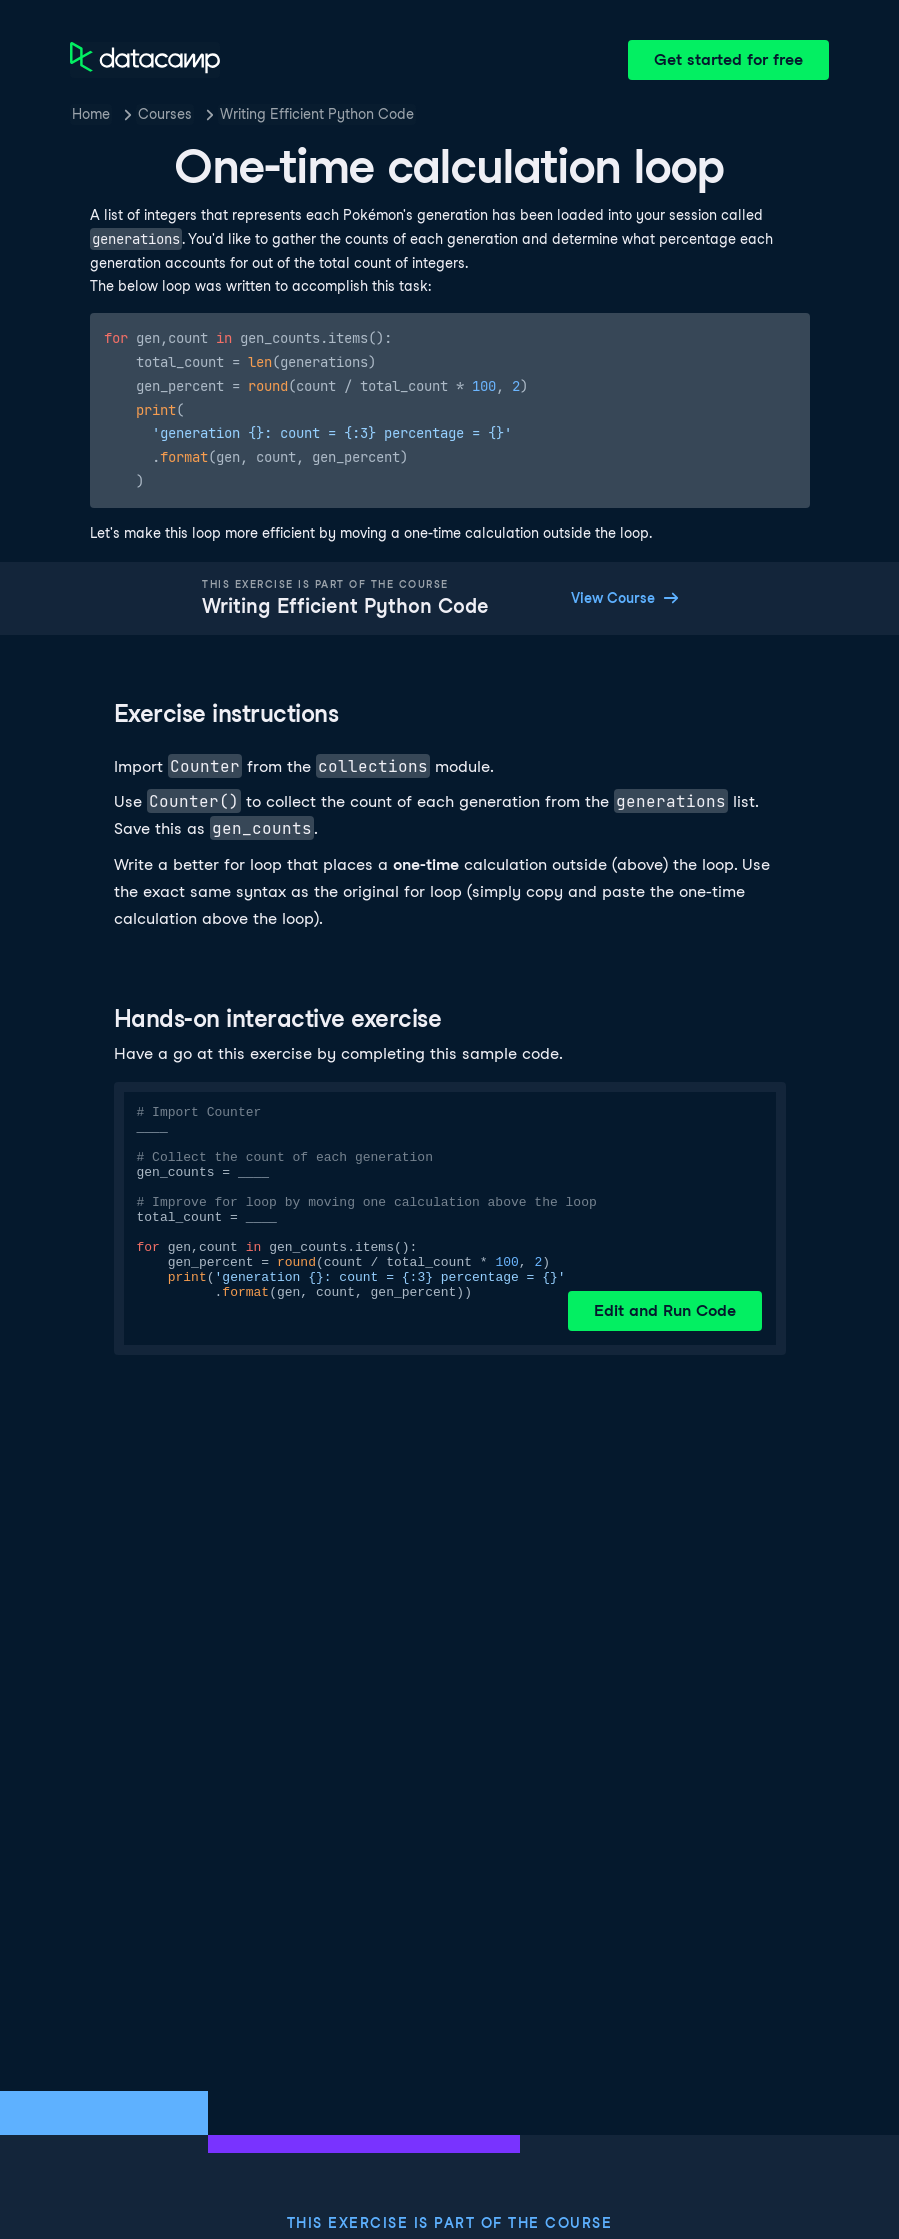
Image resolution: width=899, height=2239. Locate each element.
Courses (165, 114)
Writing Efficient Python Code (317, 114)
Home (91, 114)
